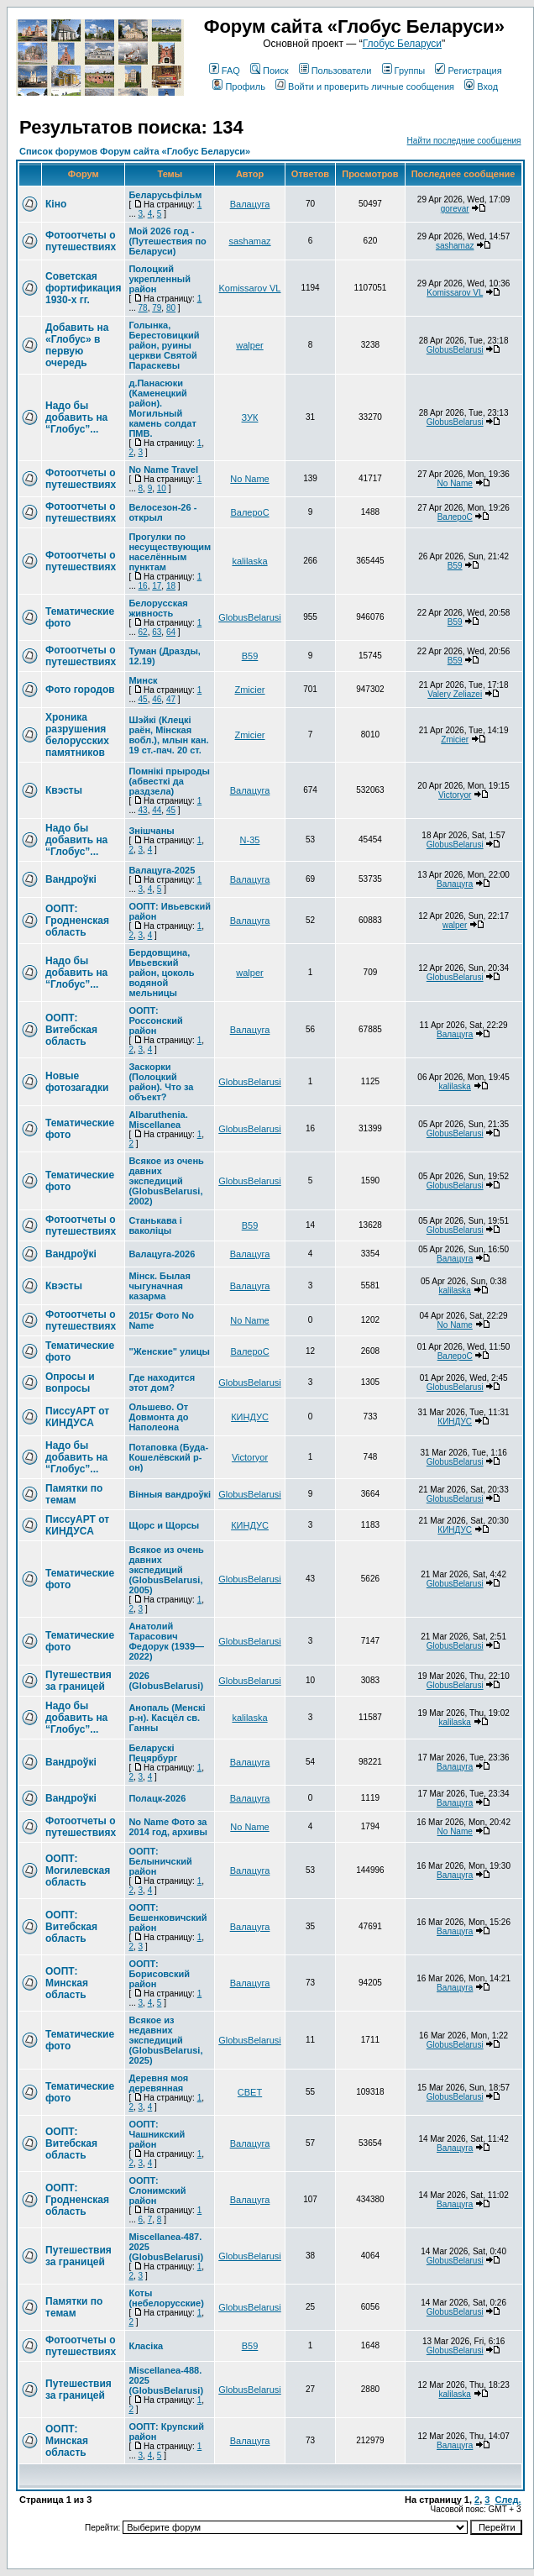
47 (170, 699)
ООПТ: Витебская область (71, 1029)
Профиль (238, 86)
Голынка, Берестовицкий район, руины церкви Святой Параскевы (163, 345)
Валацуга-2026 (161, 1254)
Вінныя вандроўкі (169, 1494)
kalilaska (249, 561)
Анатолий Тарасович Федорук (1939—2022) (166, 1641)
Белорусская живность (157, 608)
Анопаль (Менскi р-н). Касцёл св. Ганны (166, 1717)
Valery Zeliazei (454, 694)
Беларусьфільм (165, 195)
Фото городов (80, 689)
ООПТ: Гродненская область (77, 920)
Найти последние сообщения (464, 140)
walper (249, 345)
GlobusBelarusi (455, 349)
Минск (142, 680)
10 (161, 488)
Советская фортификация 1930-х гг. (83, 288)
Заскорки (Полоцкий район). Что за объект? (160, 1082)
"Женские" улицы (169, 1351)
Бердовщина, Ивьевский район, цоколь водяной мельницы (161, 972)
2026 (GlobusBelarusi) (165, 1681)
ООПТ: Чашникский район (156, 2134)
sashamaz (249, 241)
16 (143, 585)
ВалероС (249, 512)
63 (156, 632)
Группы (404, 71)
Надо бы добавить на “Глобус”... (76, 417)
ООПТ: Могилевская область (77, 1870)
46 (156, 699)
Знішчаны (151, 831)
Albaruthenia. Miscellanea (157, 1120)
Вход (481, 86)
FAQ (224, 71)
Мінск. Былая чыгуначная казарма (159, 1286)
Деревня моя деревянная (158, 2083)
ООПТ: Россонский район (155, 1020)
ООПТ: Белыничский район (159, 1861)
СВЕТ (250, 2092)
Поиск (269, 71)
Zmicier (249, 690)
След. (508, 2500)
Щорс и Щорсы (163, 1525)
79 (156, 307)
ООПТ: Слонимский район (157, 2190)
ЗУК (250, 417)
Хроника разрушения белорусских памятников (77, 734)
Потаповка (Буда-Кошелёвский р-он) (168, 1457)
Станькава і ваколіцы (154, 1225)
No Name (249, 479)
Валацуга (250, 204)
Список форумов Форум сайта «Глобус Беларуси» (134, 151)
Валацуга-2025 (161, 870)
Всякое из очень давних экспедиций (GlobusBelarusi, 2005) (165, 1570)
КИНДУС (250, 1417)
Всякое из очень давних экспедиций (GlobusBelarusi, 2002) (165, 1181)
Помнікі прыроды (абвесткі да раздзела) (168, 781)
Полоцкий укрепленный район (159, 279)
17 (156, 585)
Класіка (145, 2346)
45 (143, 699)
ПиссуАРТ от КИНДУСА (77, 1417)
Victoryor (454, 795)
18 (170, 585)
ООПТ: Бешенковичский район (167, 1917)
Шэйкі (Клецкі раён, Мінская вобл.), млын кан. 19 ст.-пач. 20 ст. (168, 735)
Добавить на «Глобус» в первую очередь (76, 345)
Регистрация (468, 71)
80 (170, 307)
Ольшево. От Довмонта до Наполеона (158, 1417)
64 (170, 632)
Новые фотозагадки (76, 1082)
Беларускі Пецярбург (152, 1753)
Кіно (55, 204)
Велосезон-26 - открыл (162, 512)
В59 (455, 565)
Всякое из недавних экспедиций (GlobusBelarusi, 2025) (165, 2040)
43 (143, 810)
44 (156, 810)
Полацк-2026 (157, 1798)
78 (143, 307)
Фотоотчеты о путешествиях (80, 241)
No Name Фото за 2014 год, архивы (167, 1827)
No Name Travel (163, 469)
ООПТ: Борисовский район (159, 1974)
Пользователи (335, 71)
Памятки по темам (73, 1494)
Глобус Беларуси (402, 44)
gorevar (455, 208)
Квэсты (63, 790)
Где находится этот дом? (161, 1382)
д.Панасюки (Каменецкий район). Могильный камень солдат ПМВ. (162, 408)
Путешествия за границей (78, 1680)
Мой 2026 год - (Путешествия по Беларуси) (167, 241)
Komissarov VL (250, 288)
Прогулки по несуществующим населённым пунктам (169, 552)
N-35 (250, 840)
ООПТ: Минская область (66, 1983)
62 (143, 632)
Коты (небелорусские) (165, 2298)
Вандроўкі (71, 879)
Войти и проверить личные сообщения (364, 86)
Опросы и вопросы (70, 1382)
